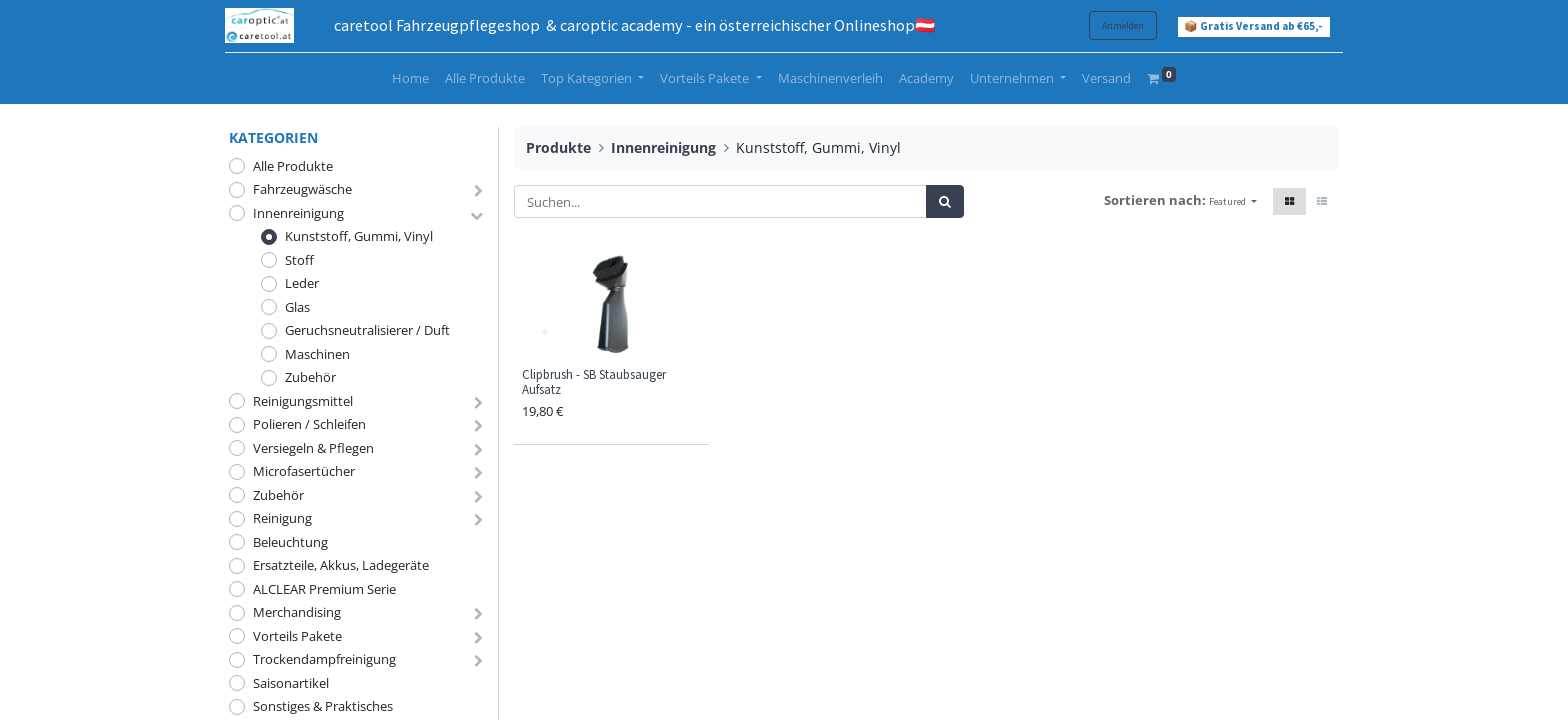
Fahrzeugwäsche (302, 189)
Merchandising (297, 612)
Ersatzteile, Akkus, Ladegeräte (341, 565)
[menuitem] (410, 79)
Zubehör (310, 377)
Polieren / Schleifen (309, 424)
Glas (297, 307)
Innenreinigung (298, 213)
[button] (1233, 201)
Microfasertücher (304, 471)
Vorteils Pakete (297, 636)
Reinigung (282, 518)
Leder (302, 283)
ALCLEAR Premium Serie (324, 589)
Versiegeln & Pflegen (313, 448)
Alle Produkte (293, 166)
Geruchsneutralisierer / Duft (367, 330)
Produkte (558, 147)
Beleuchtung (290, 542)
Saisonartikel (291, 683)
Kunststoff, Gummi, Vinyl (359, 236)
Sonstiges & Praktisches (323, 706)
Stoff (299, 260)
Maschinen (317, 354)
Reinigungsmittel (303, 401)
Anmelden (1119, 25)
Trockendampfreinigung (324, 659)
